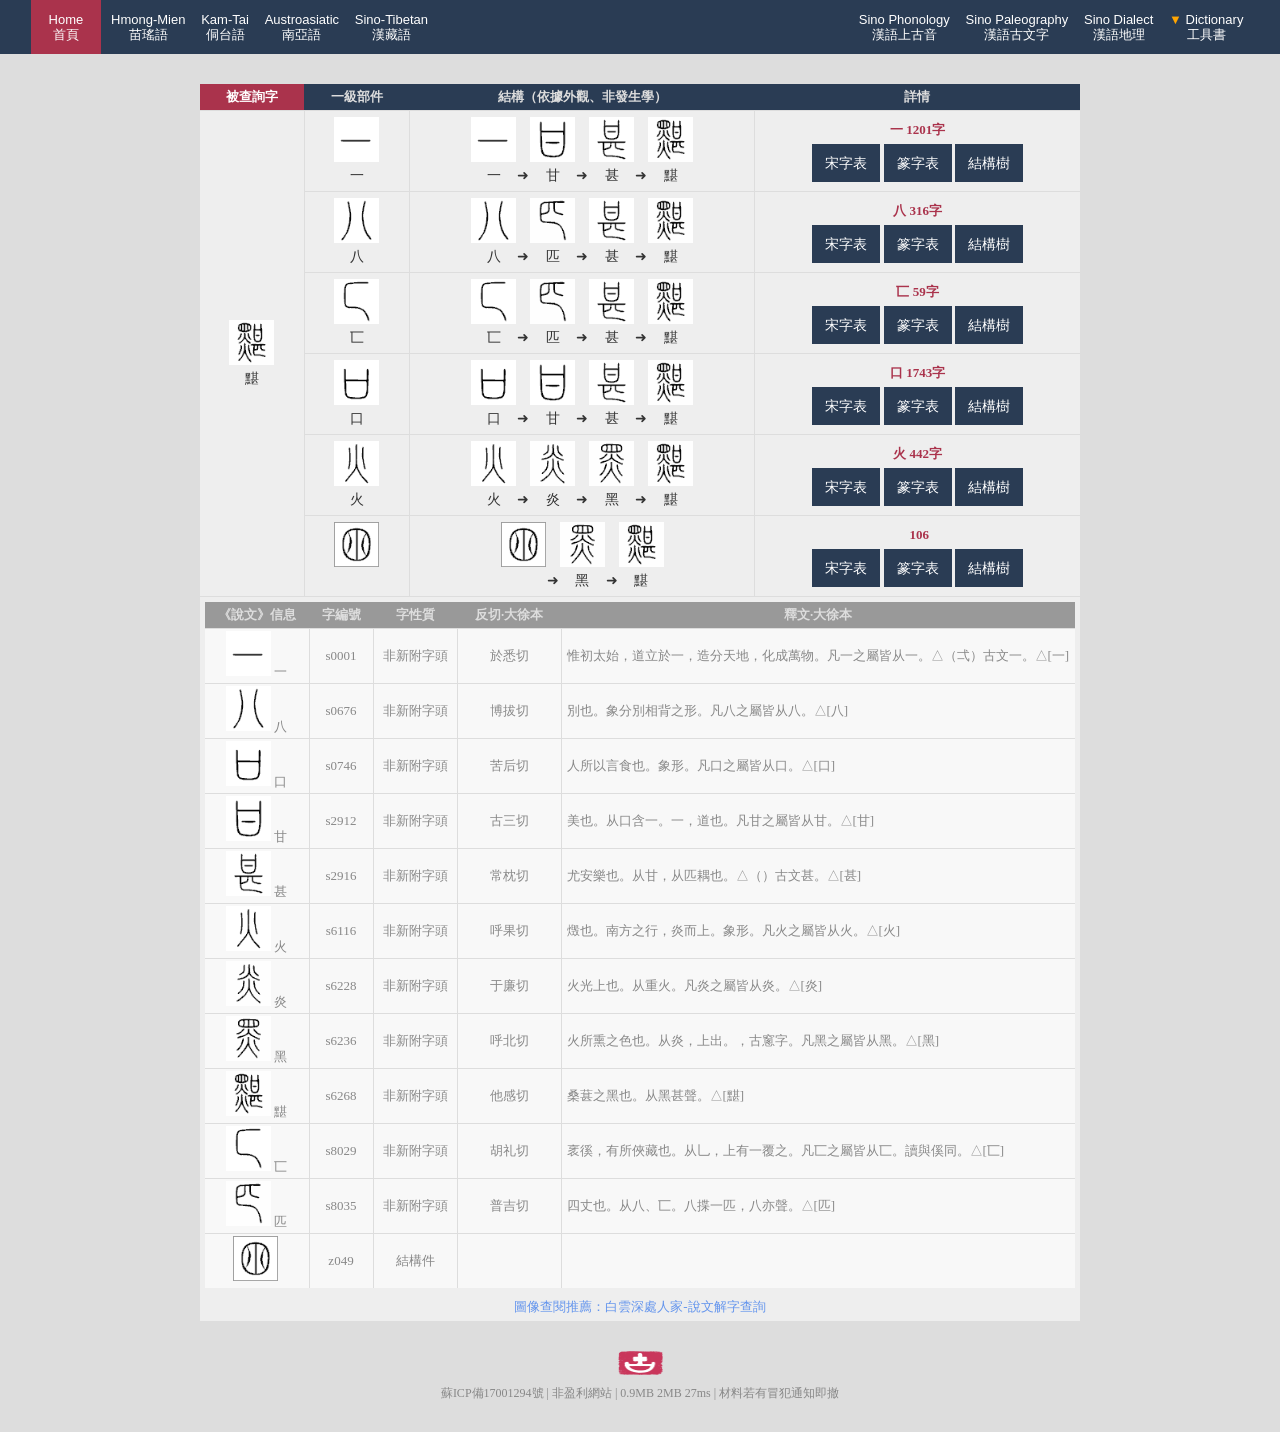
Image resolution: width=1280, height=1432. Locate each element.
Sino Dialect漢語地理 (1118, 27)
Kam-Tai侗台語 (225, 27)
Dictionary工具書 (1206, 27)
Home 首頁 (66, 27)
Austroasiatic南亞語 (302, 27)
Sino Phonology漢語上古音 (904, 27)
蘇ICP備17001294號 (492, 1393)
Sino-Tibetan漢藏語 (391, 27)
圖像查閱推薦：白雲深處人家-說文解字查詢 (639, 1306)
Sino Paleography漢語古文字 (1017, 27)
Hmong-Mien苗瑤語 (148, 27)
